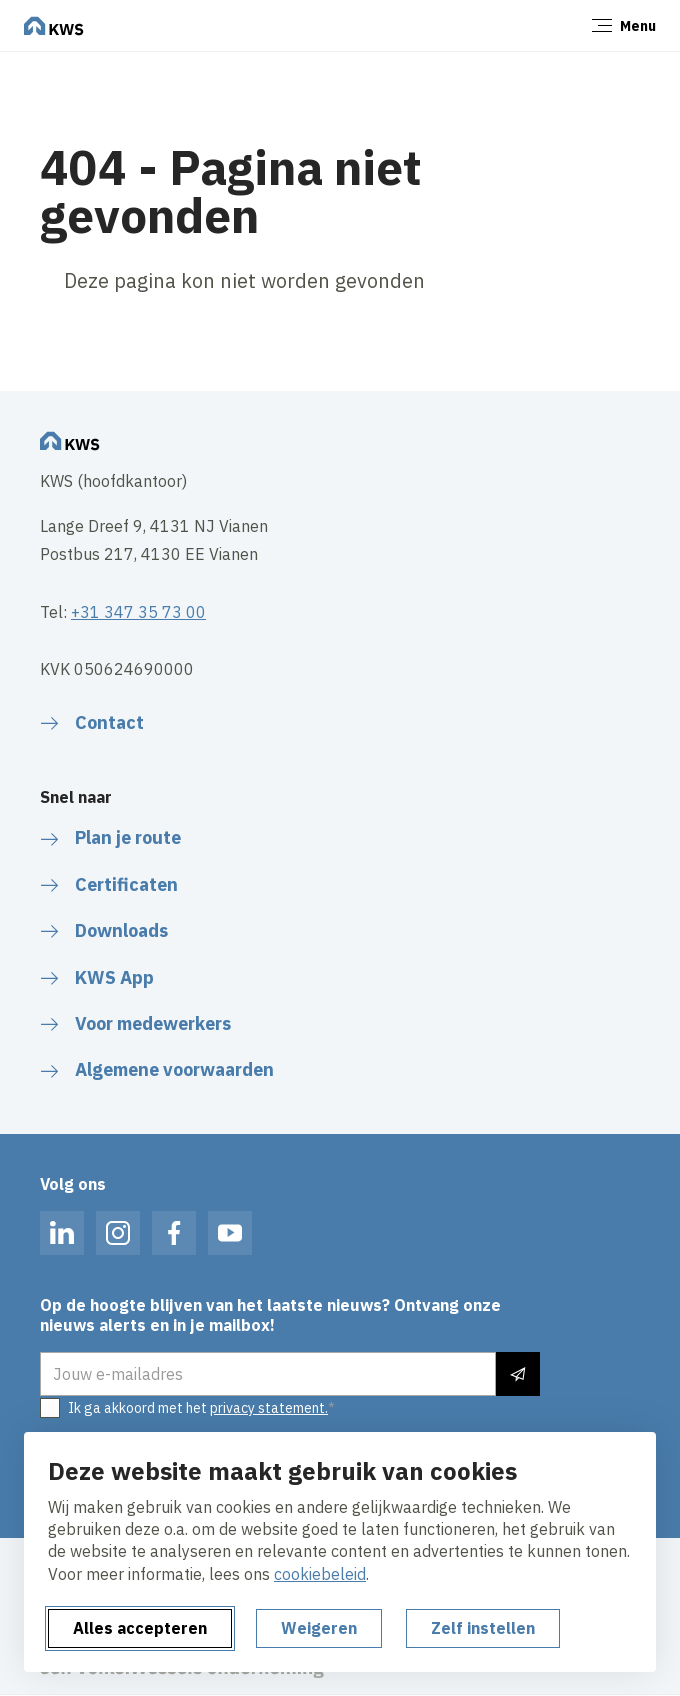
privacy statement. (269, 1408)
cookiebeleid (320, 1574)
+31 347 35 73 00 (138, 612)
